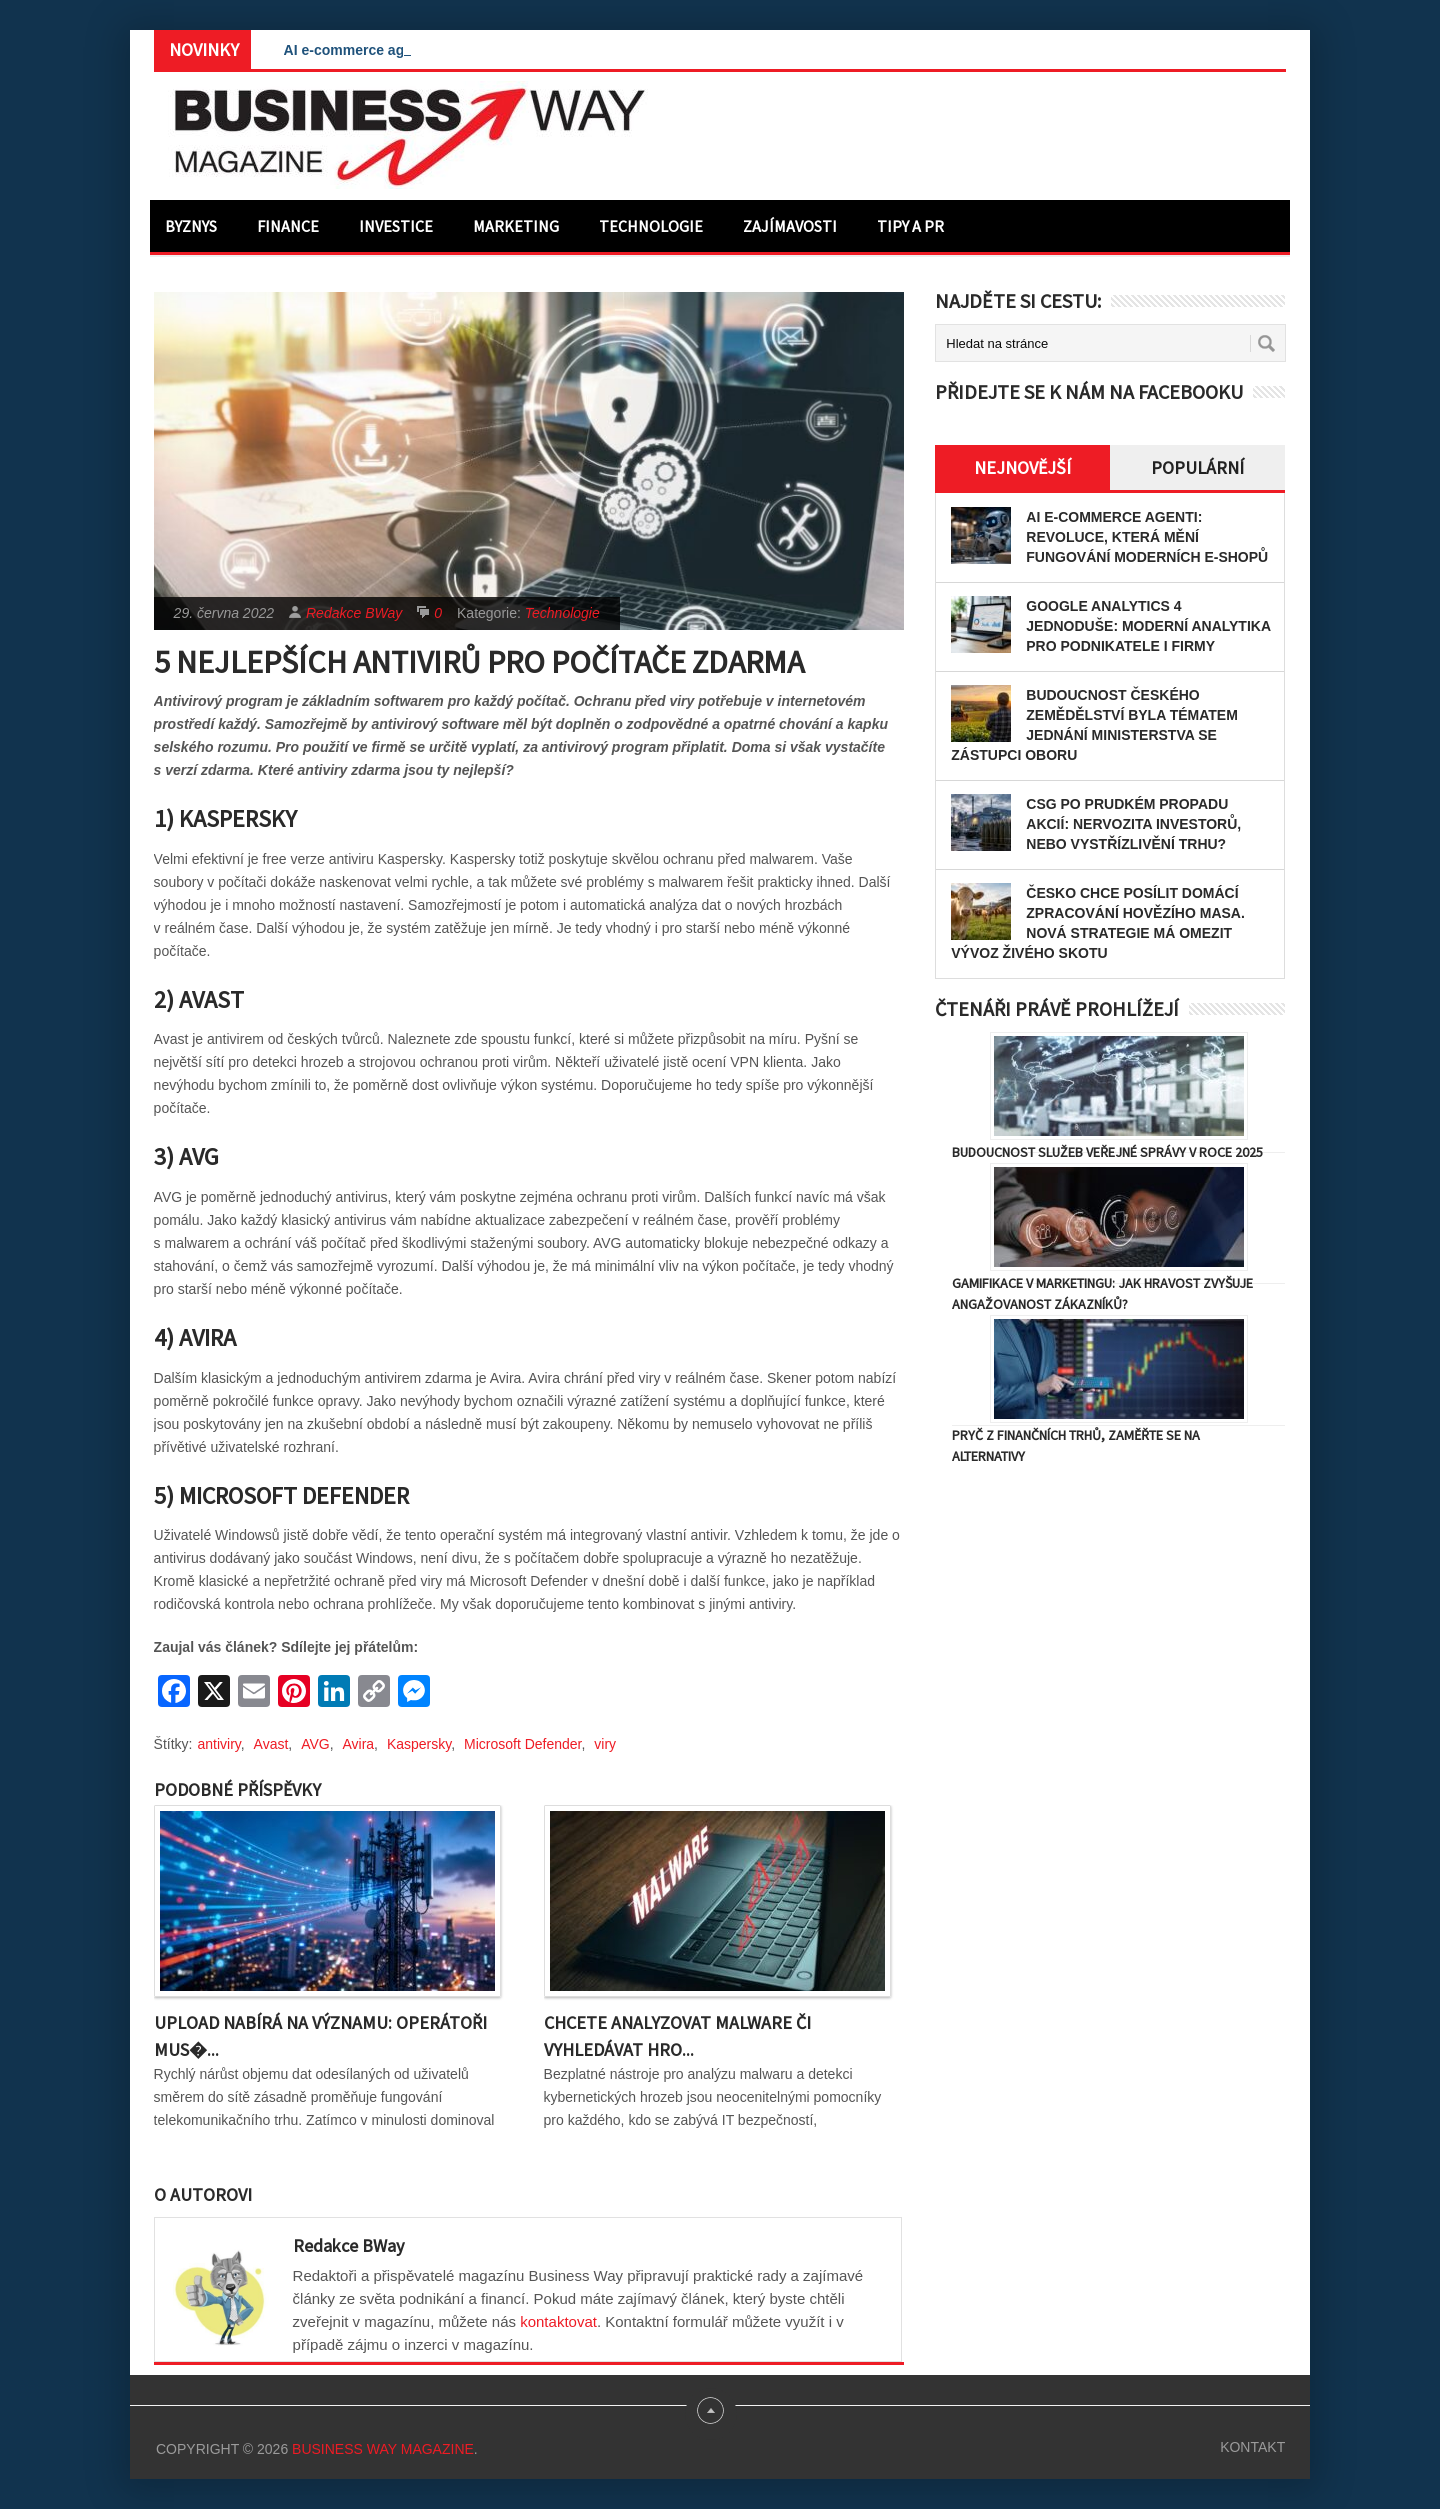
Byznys (191, 226)
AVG (315, 1744)
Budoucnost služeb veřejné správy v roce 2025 (1107, 1152)
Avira (358, 1744)
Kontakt (1252, 2447)
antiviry (219, 1744)
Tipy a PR (910, 226)
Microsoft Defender (523, 1744)
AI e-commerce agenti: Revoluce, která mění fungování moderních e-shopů (1147, 537)
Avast (271, 1744)
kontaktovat (558, 2321)
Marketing (516, 226)
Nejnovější (1022, 467)
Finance (288, 226)
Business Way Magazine (383, 2449)
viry (605, 1744)
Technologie (651, 226)
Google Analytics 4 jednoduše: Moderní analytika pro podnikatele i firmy (1148, 626)
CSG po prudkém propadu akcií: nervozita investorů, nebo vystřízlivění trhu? (1133, 824)
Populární (1197, 467)
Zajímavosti (790, 226)
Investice (396, 226)
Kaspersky (419, 1744)
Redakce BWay (354, 613)
